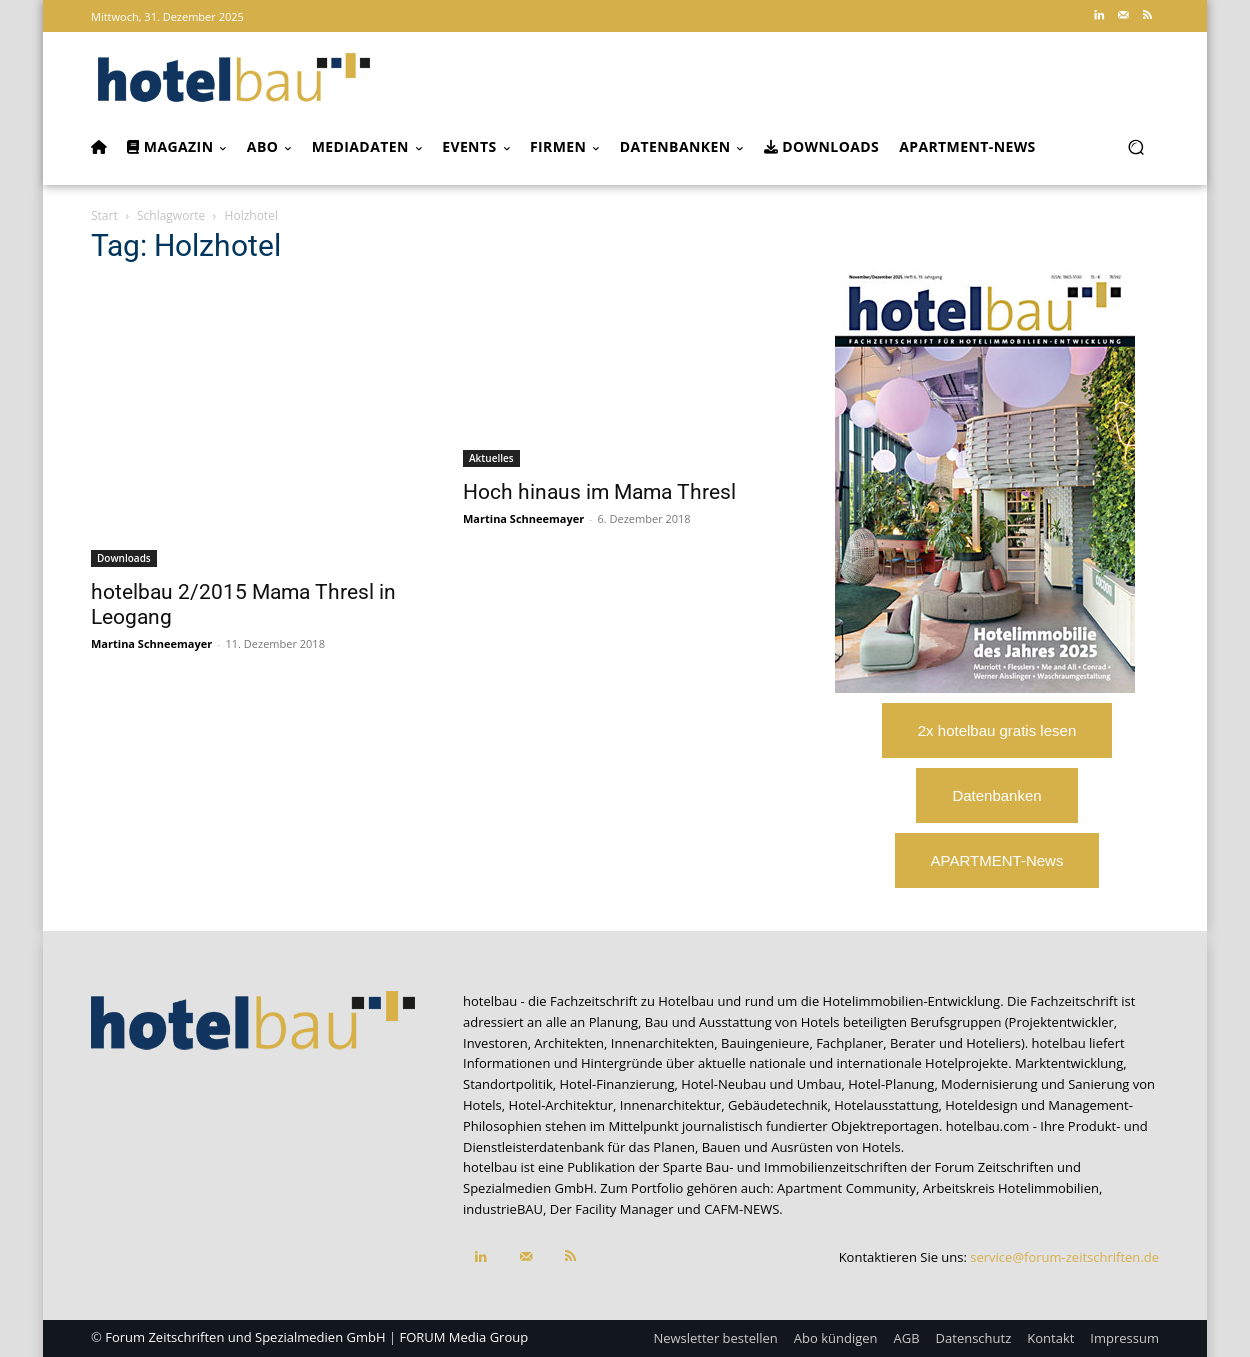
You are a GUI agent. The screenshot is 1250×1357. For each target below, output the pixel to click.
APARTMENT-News (997, 860)
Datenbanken (996, 795)
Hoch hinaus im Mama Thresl (599, 492)
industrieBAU (503, 1209)
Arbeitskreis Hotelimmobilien (1011, 1188)
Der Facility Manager (612, 1209)
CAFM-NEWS (741, 1209)
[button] (1135, 147)
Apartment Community (846, 1188)
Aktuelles (491, 458)
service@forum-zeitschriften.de (1064, 1257)
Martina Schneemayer (151, 643)
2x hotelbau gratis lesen (997, 730)
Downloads (124, 558)
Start (104, 215)
